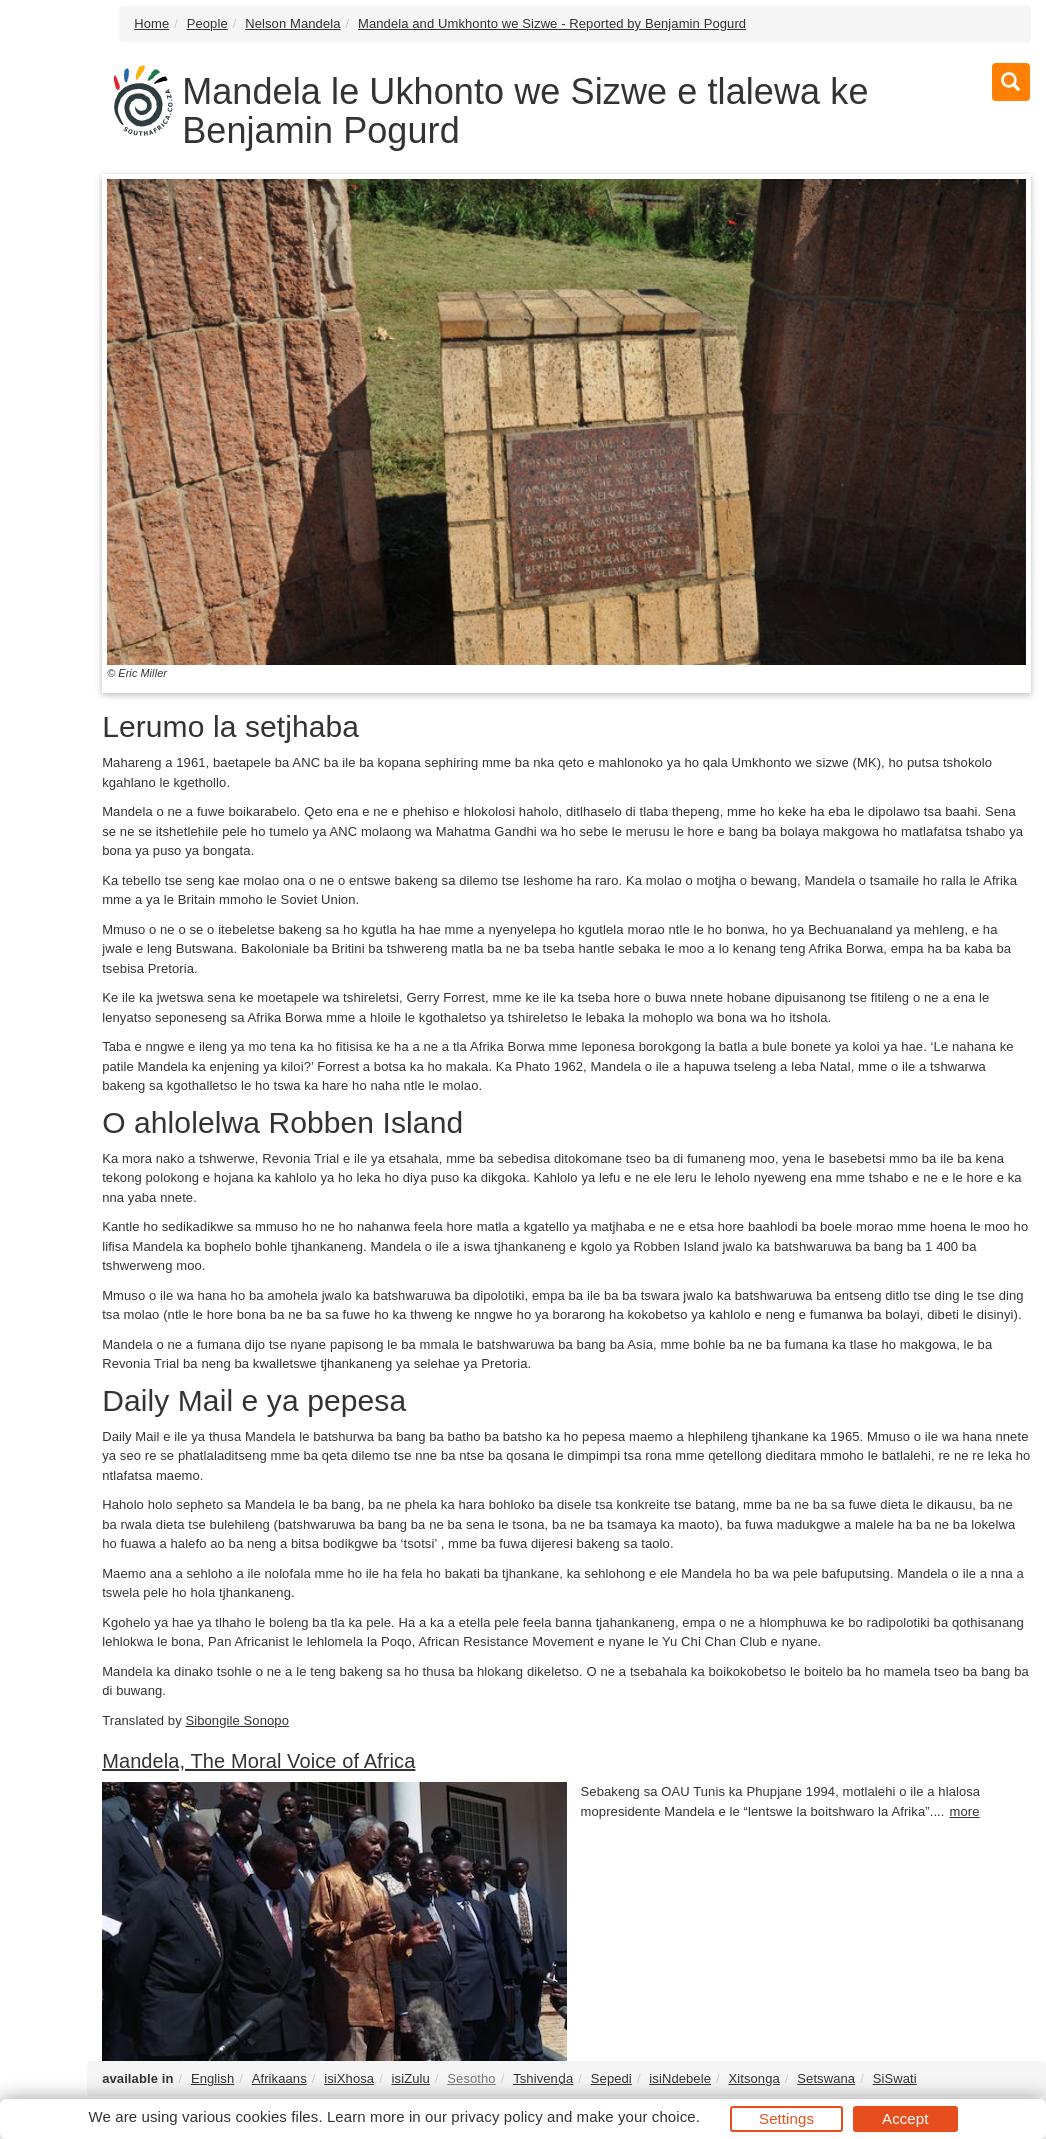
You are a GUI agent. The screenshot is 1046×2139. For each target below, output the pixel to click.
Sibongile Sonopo (237, 1720)
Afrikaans (279, 2078)
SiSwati (895, 2078)
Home (151, 23)
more (965, 1811)
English (212, 2078)
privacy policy (496, 2116)
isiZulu (411, 2078)
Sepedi (611, 2078)
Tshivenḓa (543, 2078)
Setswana (826, 2078)
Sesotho (471, 2078)
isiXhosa (349, 2078)
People (207, 23)
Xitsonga (753, 2078)
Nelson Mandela (292, 23)
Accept (905, 2118)
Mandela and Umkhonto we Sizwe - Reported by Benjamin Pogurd (552, 23)
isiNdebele (680, 2078)
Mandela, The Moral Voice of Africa (258, 1761)
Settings (786, 2118)
